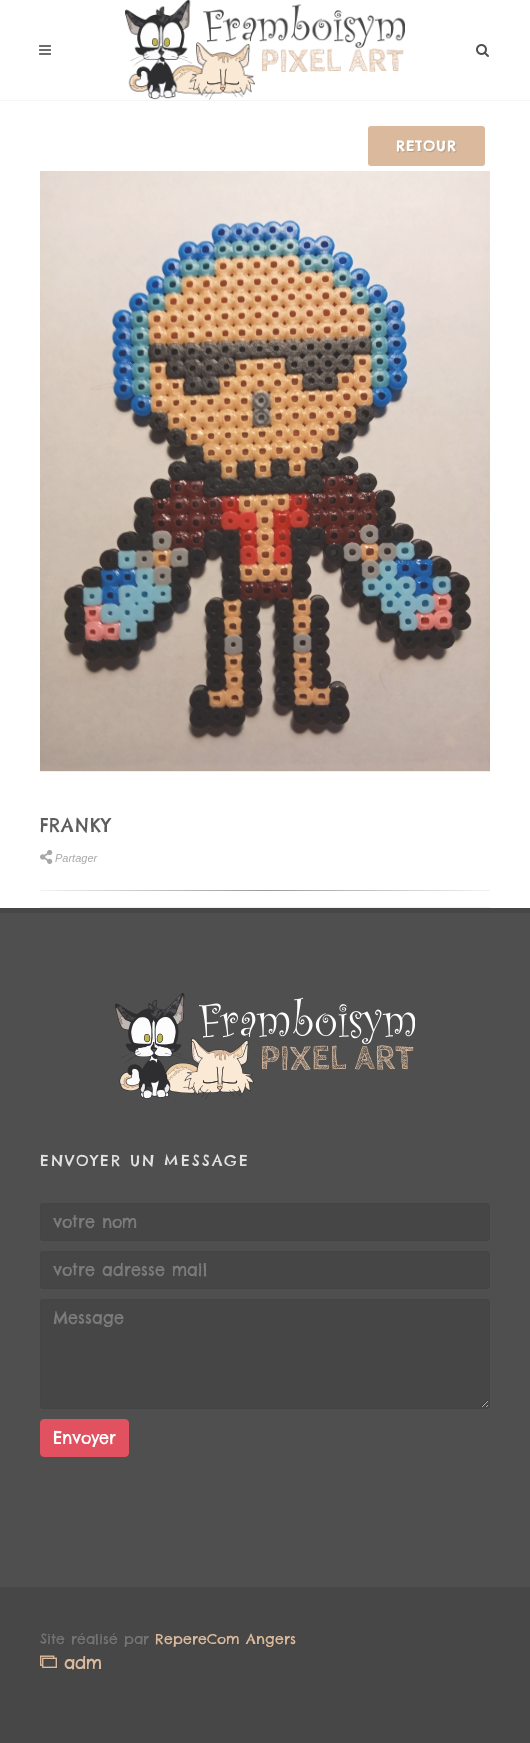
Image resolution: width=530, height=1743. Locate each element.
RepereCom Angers (225, 1639)
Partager (68, 858)
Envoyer (84, 1438)
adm (71, 1662)
